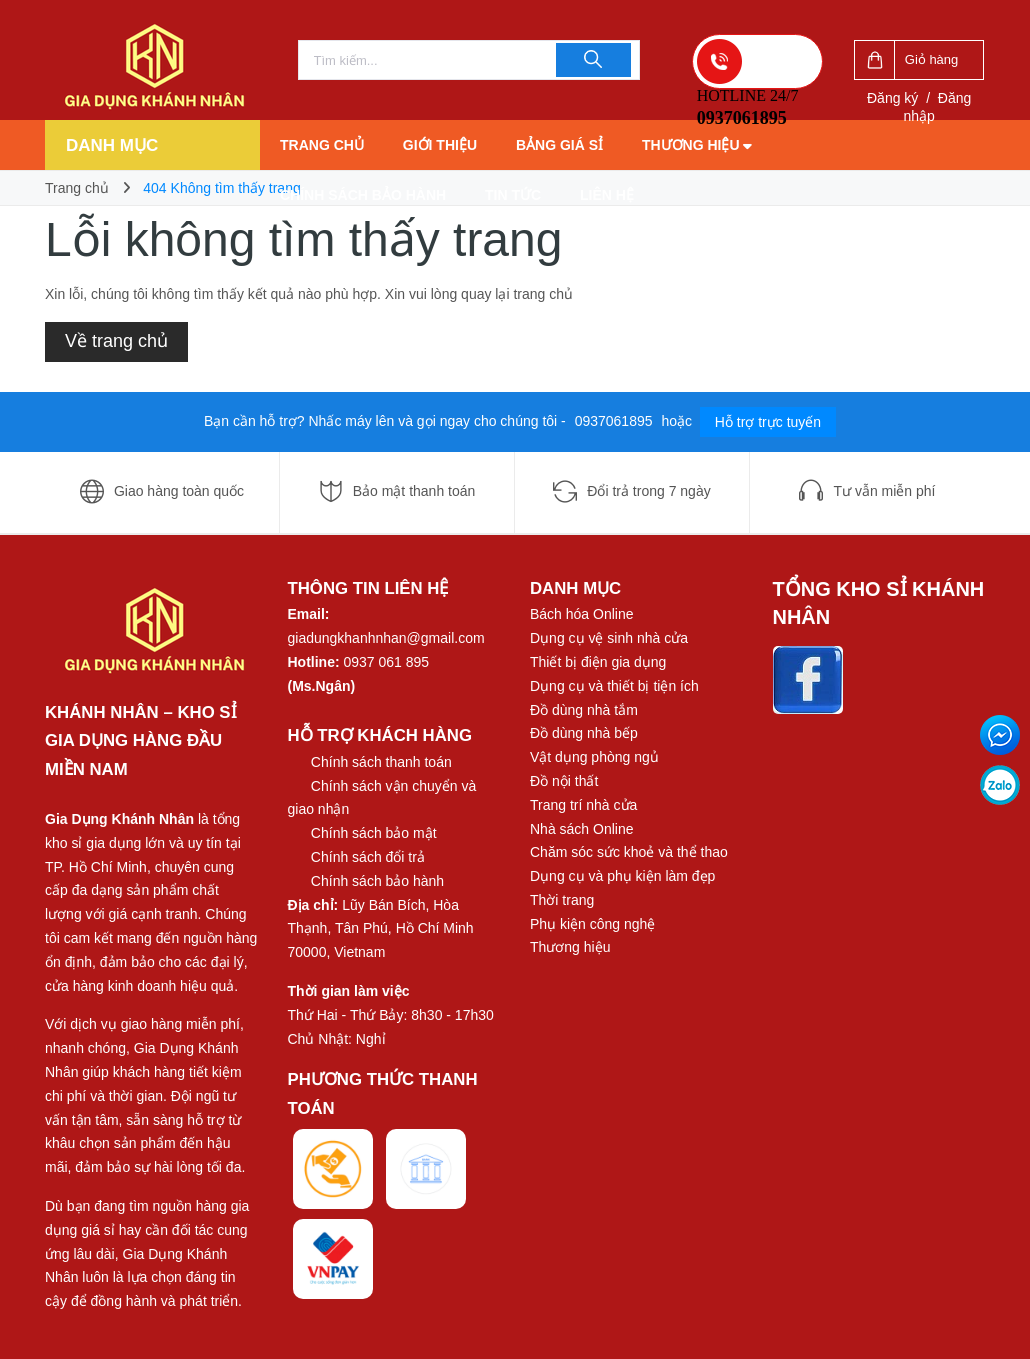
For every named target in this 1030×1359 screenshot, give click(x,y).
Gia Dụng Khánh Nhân (119, 819)
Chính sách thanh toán (381, 762)
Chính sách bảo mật (374, 833)
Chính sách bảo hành (363, 195)
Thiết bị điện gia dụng (598, 662)
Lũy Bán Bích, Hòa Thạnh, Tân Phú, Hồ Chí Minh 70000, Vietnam (381, 929)
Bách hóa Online (582, 614)
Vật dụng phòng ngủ (594, 757)
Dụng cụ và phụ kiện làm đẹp (622, 876)
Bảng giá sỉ (559, 145)
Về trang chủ (116, 341)
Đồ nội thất (564, 781)
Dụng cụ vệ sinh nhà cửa (609, 638)
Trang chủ (322, 145)
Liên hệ (607, 195)
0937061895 (616, 421)
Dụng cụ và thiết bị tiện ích (614, 686)
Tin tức (513, 195)
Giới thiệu (440, 145)
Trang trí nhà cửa (583, 805)
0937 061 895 (387, 662)
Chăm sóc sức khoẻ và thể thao (629, 852)
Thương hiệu (697, 145)
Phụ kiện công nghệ (592, 924)
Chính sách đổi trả (368, 857)
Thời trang (562, 900)
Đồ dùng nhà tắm (584, 710)
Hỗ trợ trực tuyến (768, 422)
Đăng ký (892, 98)
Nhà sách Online (582, 829)
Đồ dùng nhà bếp (584, 733)
